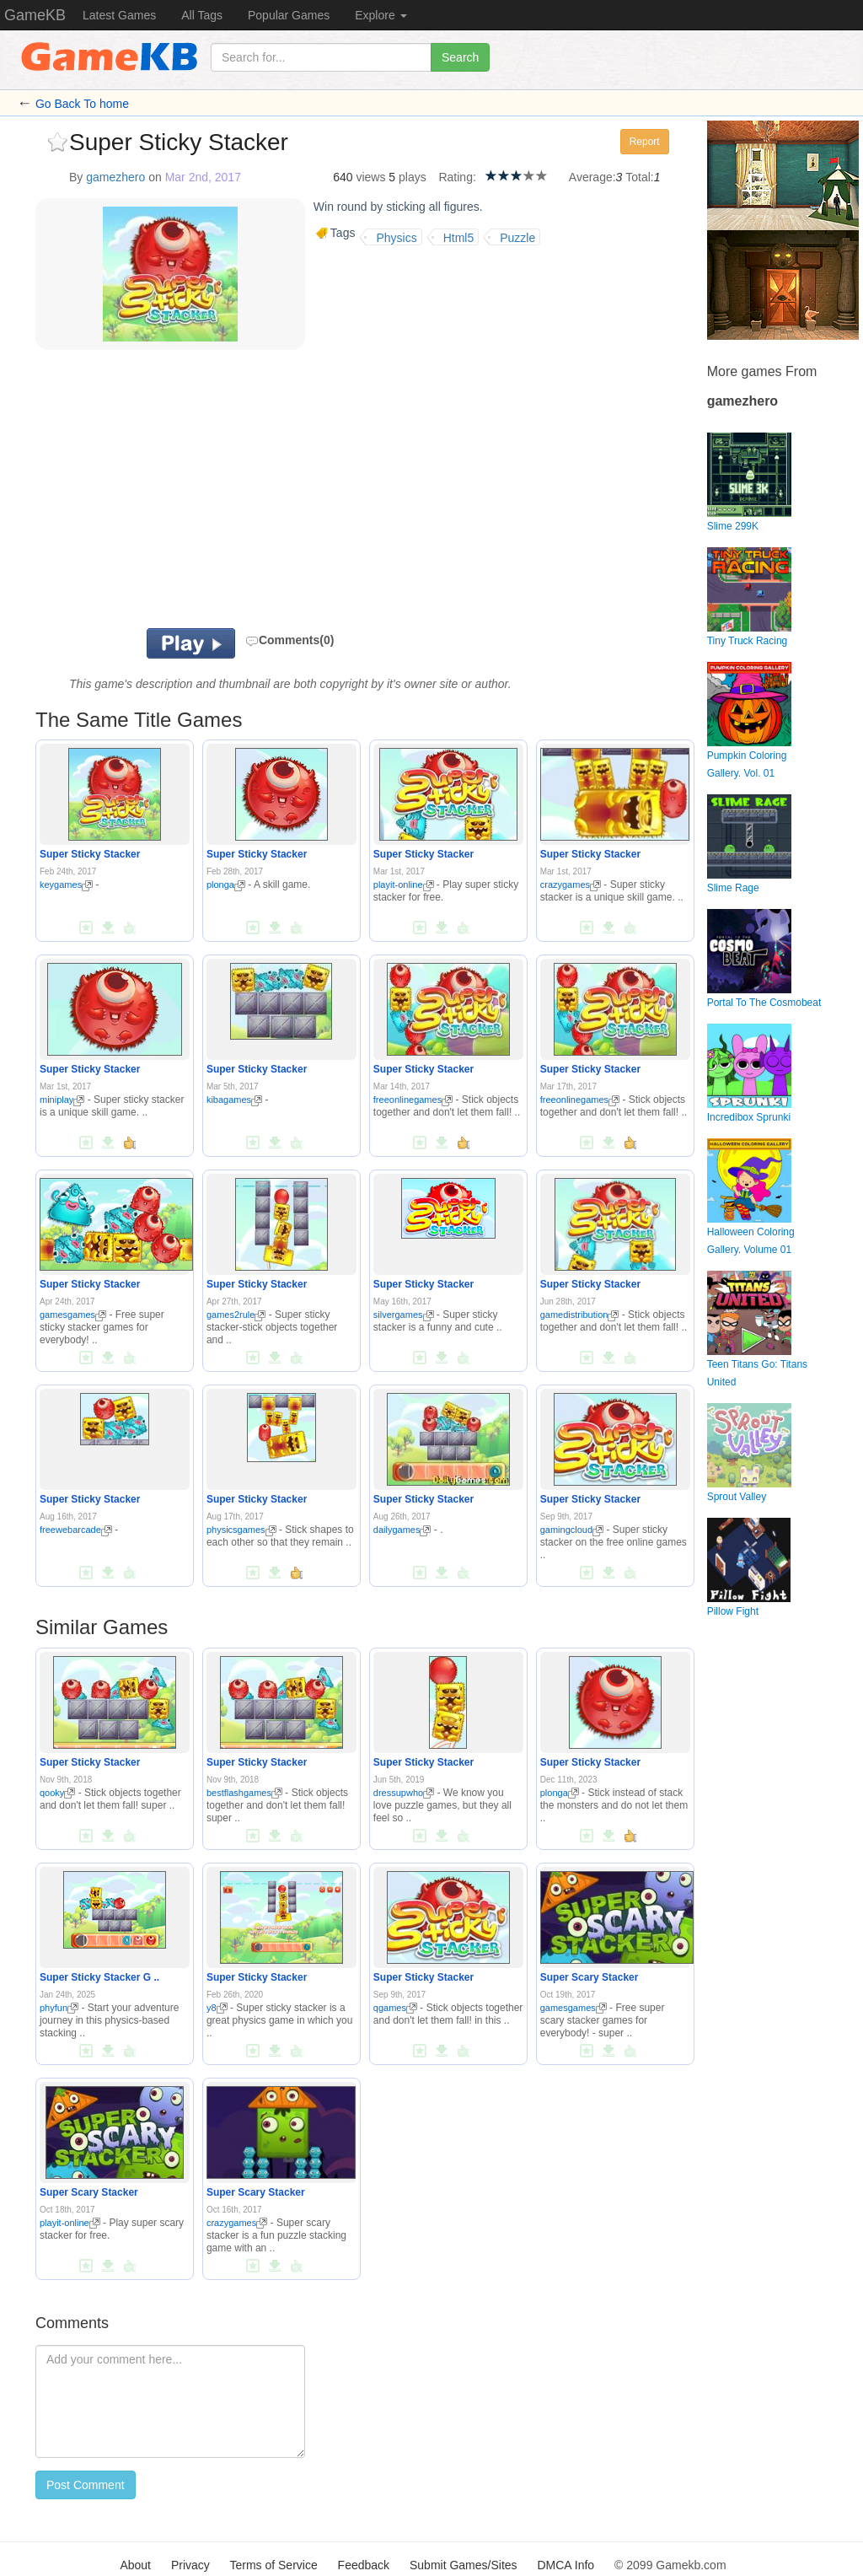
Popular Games (289, 15)
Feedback (363, 2565)
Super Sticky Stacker (90, 854)
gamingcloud (571, 1530)
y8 (217, 2008)
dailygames (402, 1530)
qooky (57, 1793)
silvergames (403, 1315)
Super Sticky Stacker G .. (99, 1977)
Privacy (190, 2565)
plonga (225, 884)
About (135, 2565)
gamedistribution (579, 1315)
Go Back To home (82, 103)
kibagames (234, 1099)
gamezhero (115, 177)
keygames (66, 884)
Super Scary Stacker (589, 1977)
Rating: (456, 177)
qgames (395, 2008)
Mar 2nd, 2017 (203, 177)
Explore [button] (380, 15)
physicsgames (241, 1530)
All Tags (201, 15)
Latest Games (119, 15)
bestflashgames (244, 1793)
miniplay (62, 1099)
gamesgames (73, 1315)
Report (645, 142)
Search (460, 57)
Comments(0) (289, 640)
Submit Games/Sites (463, 2565)
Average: (592, 177)
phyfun (59, 2008)
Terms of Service (273, 2565)
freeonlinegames (413, 1099)
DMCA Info (565, 2565)
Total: (639, 177)
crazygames (570, 884)
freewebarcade (76, 1530)
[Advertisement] (232, 493)
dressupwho (403, 1793)
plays (412, 177)
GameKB (35, 15)
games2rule (235, 1315)
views (370, 177)
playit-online (403, 884)
